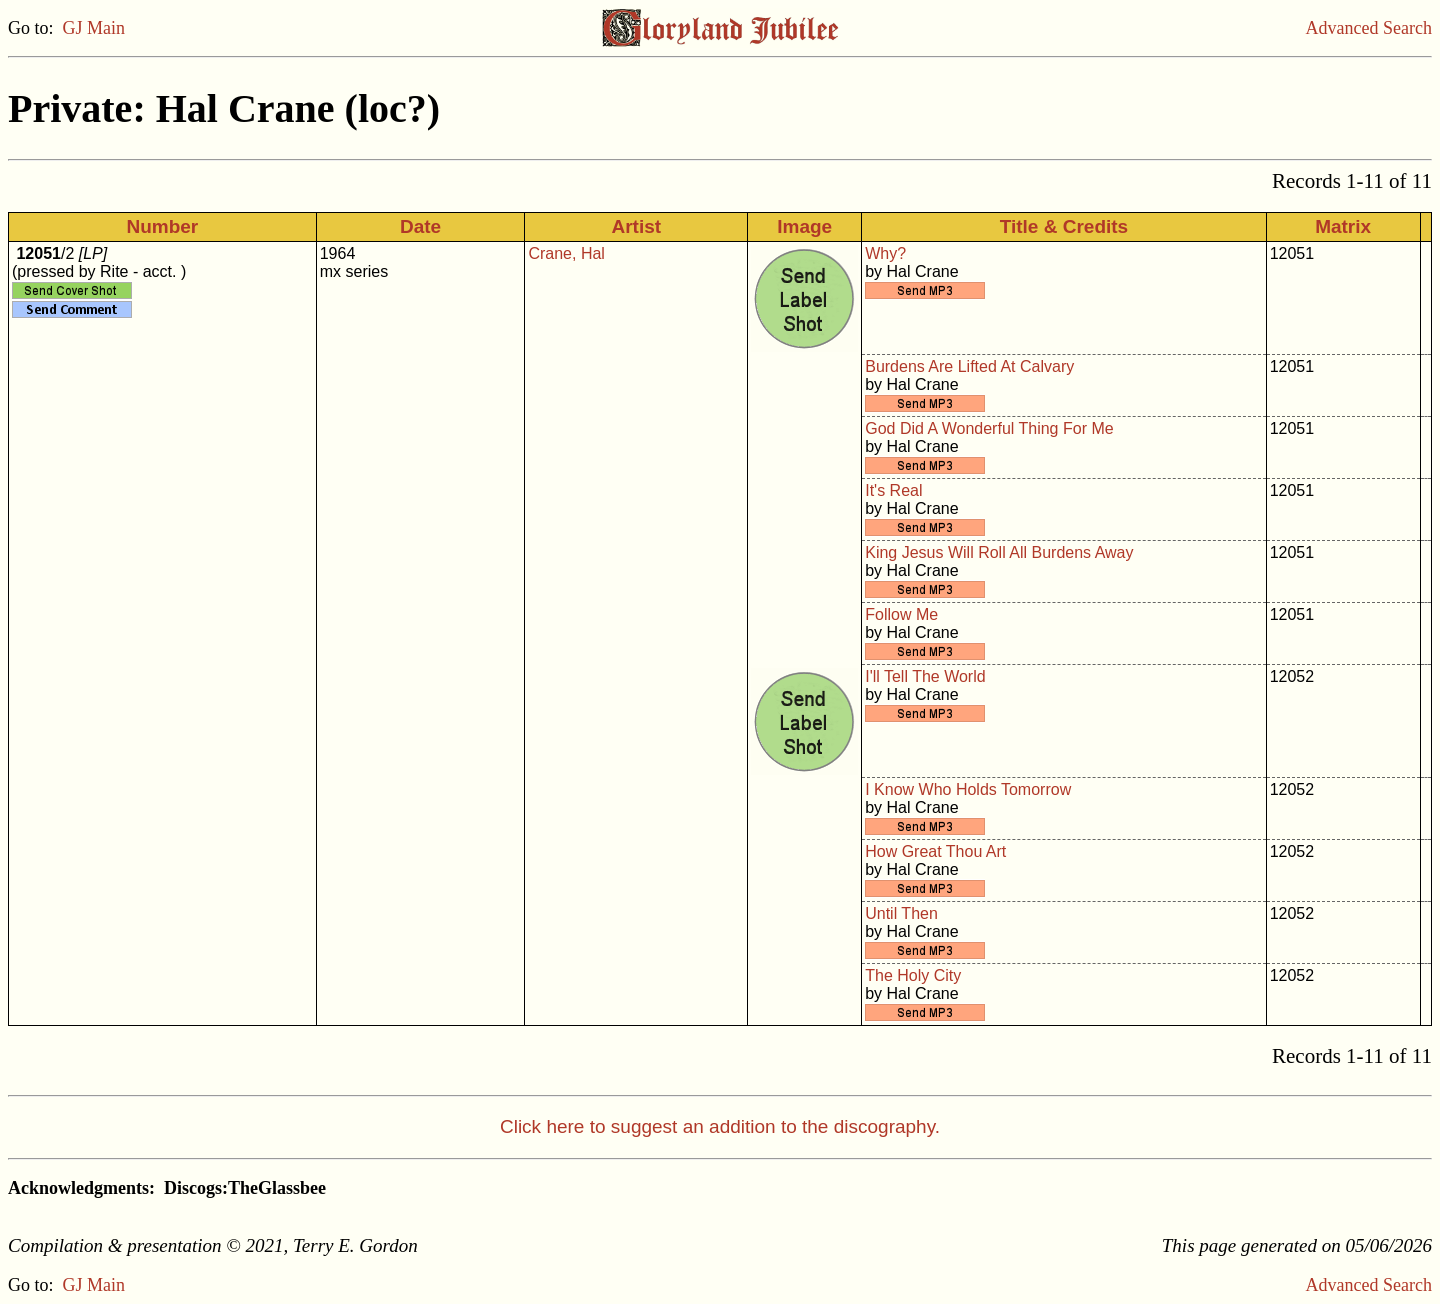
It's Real (893, 490)
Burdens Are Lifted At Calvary (969, 366)
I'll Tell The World (925, 676)
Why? (885, 253)
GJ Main (94, 28)
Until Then (901, 913)
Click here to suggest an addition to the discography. (720, 1126)
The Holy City (913, 975)
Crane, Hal (566, 253)
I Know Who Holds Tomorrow (968, 789)
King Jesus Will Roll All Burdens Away (999, 552)
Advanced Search (1369, 28)
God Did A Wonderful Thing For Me (989, 428)
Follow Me (901, 614)
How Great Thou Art (935, 851)
